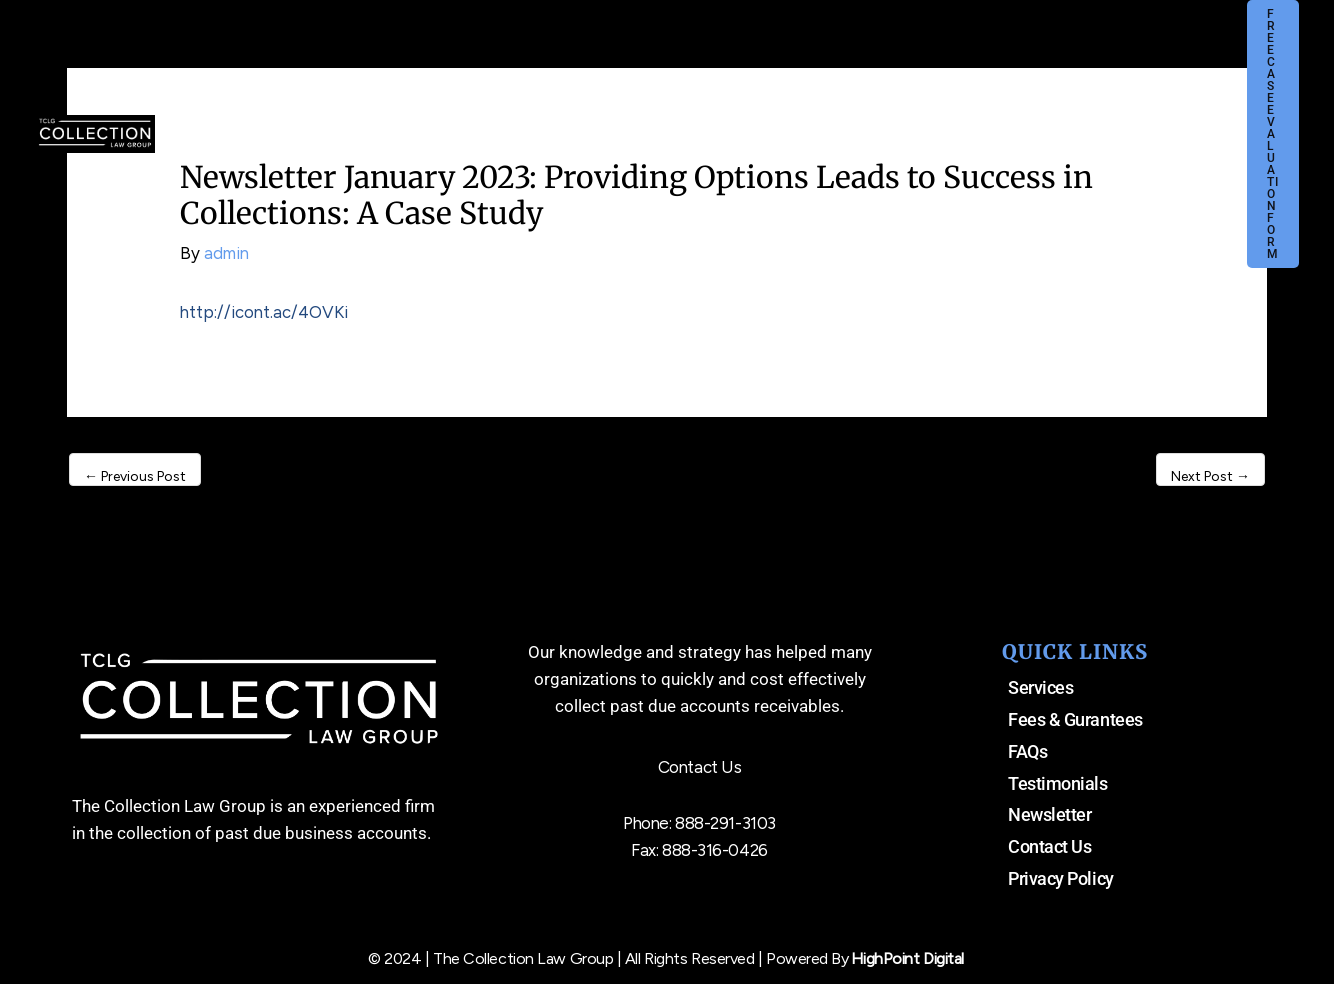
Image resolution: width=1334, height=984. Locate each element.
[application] (542, 62)
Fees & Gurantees (1075, 719)
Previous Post (135, 476)
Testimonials (1058, 783)
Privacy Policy (1061, 878)
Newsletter (1050, 814)
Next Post (1210, 476)
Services (1040, 687)
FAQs (1027, 751)
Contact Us (1050, 846)
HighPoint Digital (907, 958)
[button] (1262, 62)
